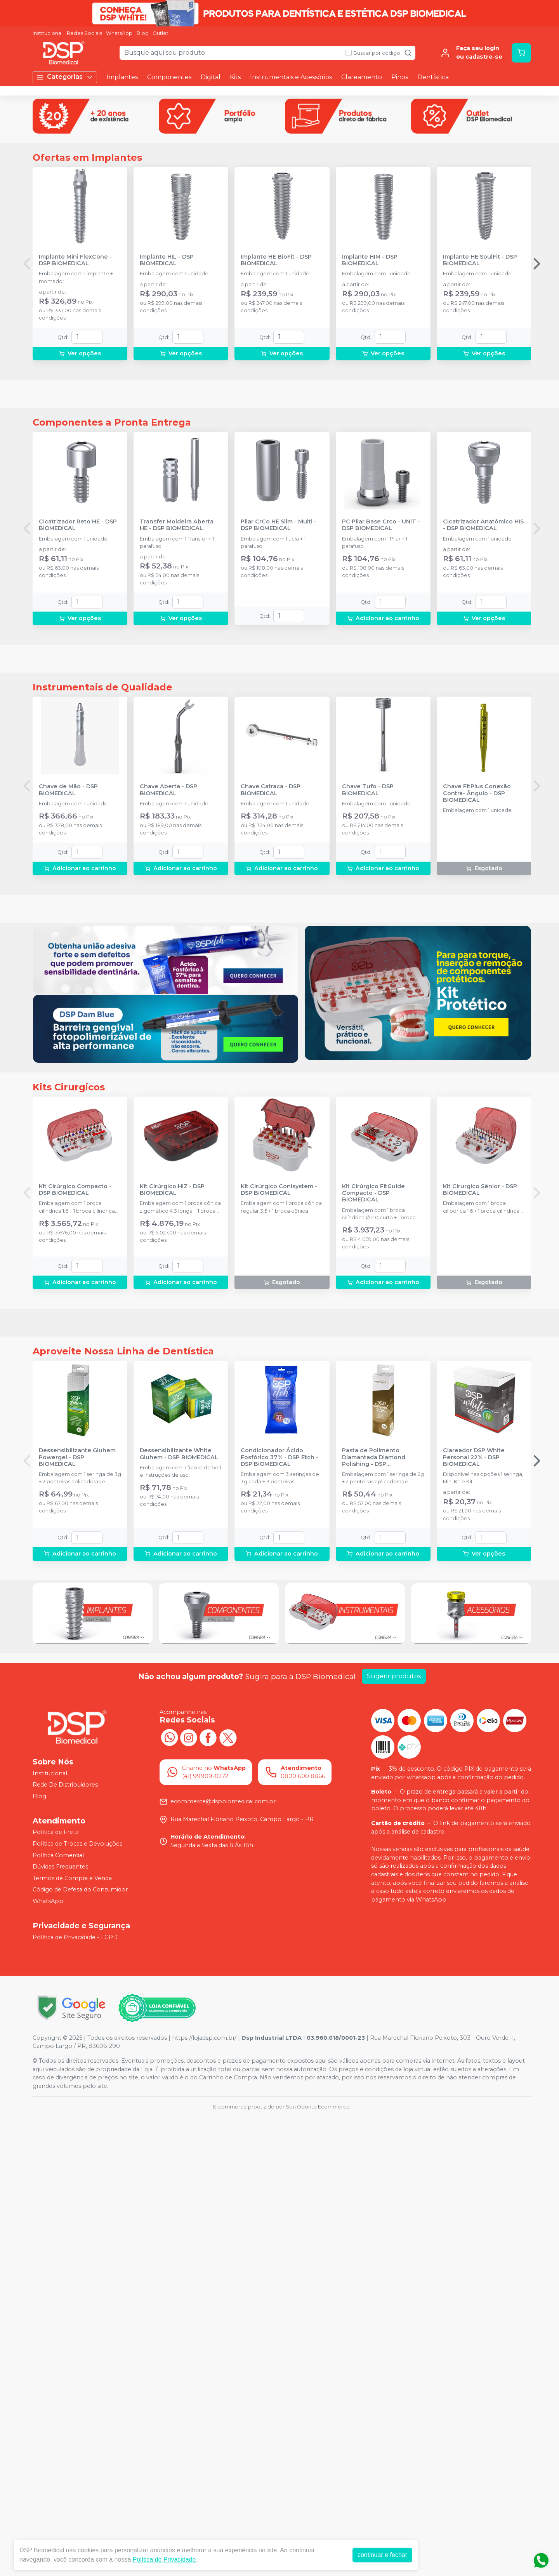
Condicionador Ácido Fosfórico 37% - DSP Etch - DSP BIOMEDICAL (279, 1917)
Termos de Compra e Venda (72, 2337)
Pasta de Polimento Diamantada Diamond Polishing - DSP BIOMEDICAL (373, 1917)
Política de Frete (56, 2291)
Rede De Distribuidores (65, 2244)
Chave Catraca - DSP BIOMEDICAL (270, 1075)
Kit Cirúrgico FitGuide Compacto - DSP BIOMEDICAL (373, 1566)
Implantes (122, 77)
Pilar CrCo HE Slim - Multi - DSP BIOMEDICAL (278, 723)
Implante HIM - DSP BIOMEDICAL (370, 372)
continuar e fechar (382, 2555)
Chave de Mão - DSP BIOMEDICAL (68, 1075)
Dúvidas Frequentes (60, 2325)
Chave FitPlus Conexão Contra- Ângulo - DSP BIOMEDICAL (477, 1079)
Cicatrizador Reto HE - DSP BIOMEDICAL (78, 723)
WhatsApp (119, 33)
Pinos (399, 77)
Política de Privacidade (164, 2559)
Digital (210, 77)
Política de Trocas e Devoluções (77, 2303)
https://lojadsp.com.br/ (204, 2496)
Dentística (433, 77)
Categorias (65, 77)
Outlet (160, 33)
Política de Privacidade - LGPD (75, 2396)
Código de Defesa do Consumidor (80, 2348)
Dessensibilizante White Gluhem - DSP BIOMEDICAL (179, 1913)
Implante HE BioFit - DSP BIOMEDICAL (276, 372)
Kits (235, 77)
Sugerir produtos (394, 2135)
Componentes (169, 77)
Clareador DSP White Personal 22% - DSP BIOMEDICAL (474, 1917)
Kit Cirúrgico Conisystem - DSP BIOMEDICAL (279, 1562)
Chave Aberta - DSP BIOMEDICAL (168, 1075)
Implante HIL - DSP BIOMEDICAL (167, 372)
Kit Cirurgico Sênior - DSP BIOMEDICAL (480, 1562)
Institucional (47, 33)
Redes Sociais (84, 33)
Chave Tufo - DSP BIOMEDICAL (368, 1075)
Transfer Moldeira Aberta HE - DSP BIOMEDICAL (177, 723)
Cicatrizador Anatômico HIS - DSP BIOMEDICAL (483, 723)
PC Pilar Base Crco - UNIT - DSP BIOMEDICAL (381, 723)
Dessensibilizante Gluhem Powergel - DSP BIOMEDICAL (77, 1917)
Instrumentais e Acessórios (291, 77)
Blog (143, 33)
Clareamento (361, 77)
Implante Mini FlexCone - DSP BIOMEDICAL (75, 372)
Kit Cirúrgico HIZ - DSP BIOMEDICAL (172, 1562)
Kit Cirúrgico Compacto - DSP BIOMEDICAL (75, 1562)
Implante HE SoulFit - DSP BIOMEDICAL (480, 372)
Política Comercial (58, 2314)
